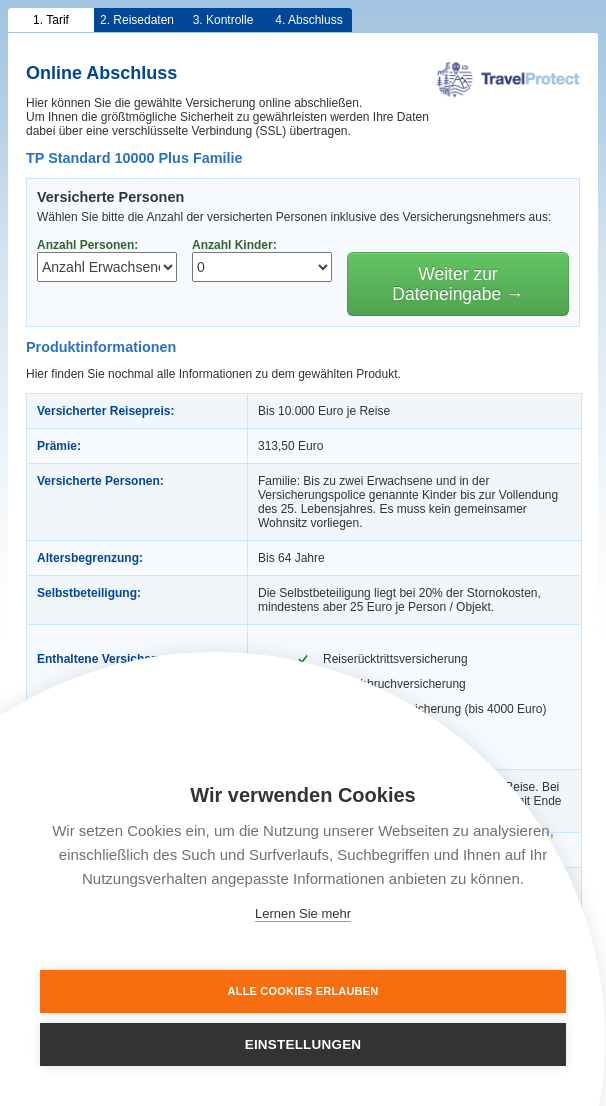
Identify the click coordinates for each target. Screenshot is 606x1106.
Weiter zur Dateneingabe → (457, 284)
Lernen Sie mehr (303, 913)
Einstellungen (303, 1044)
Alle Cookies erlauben (303, 991)
